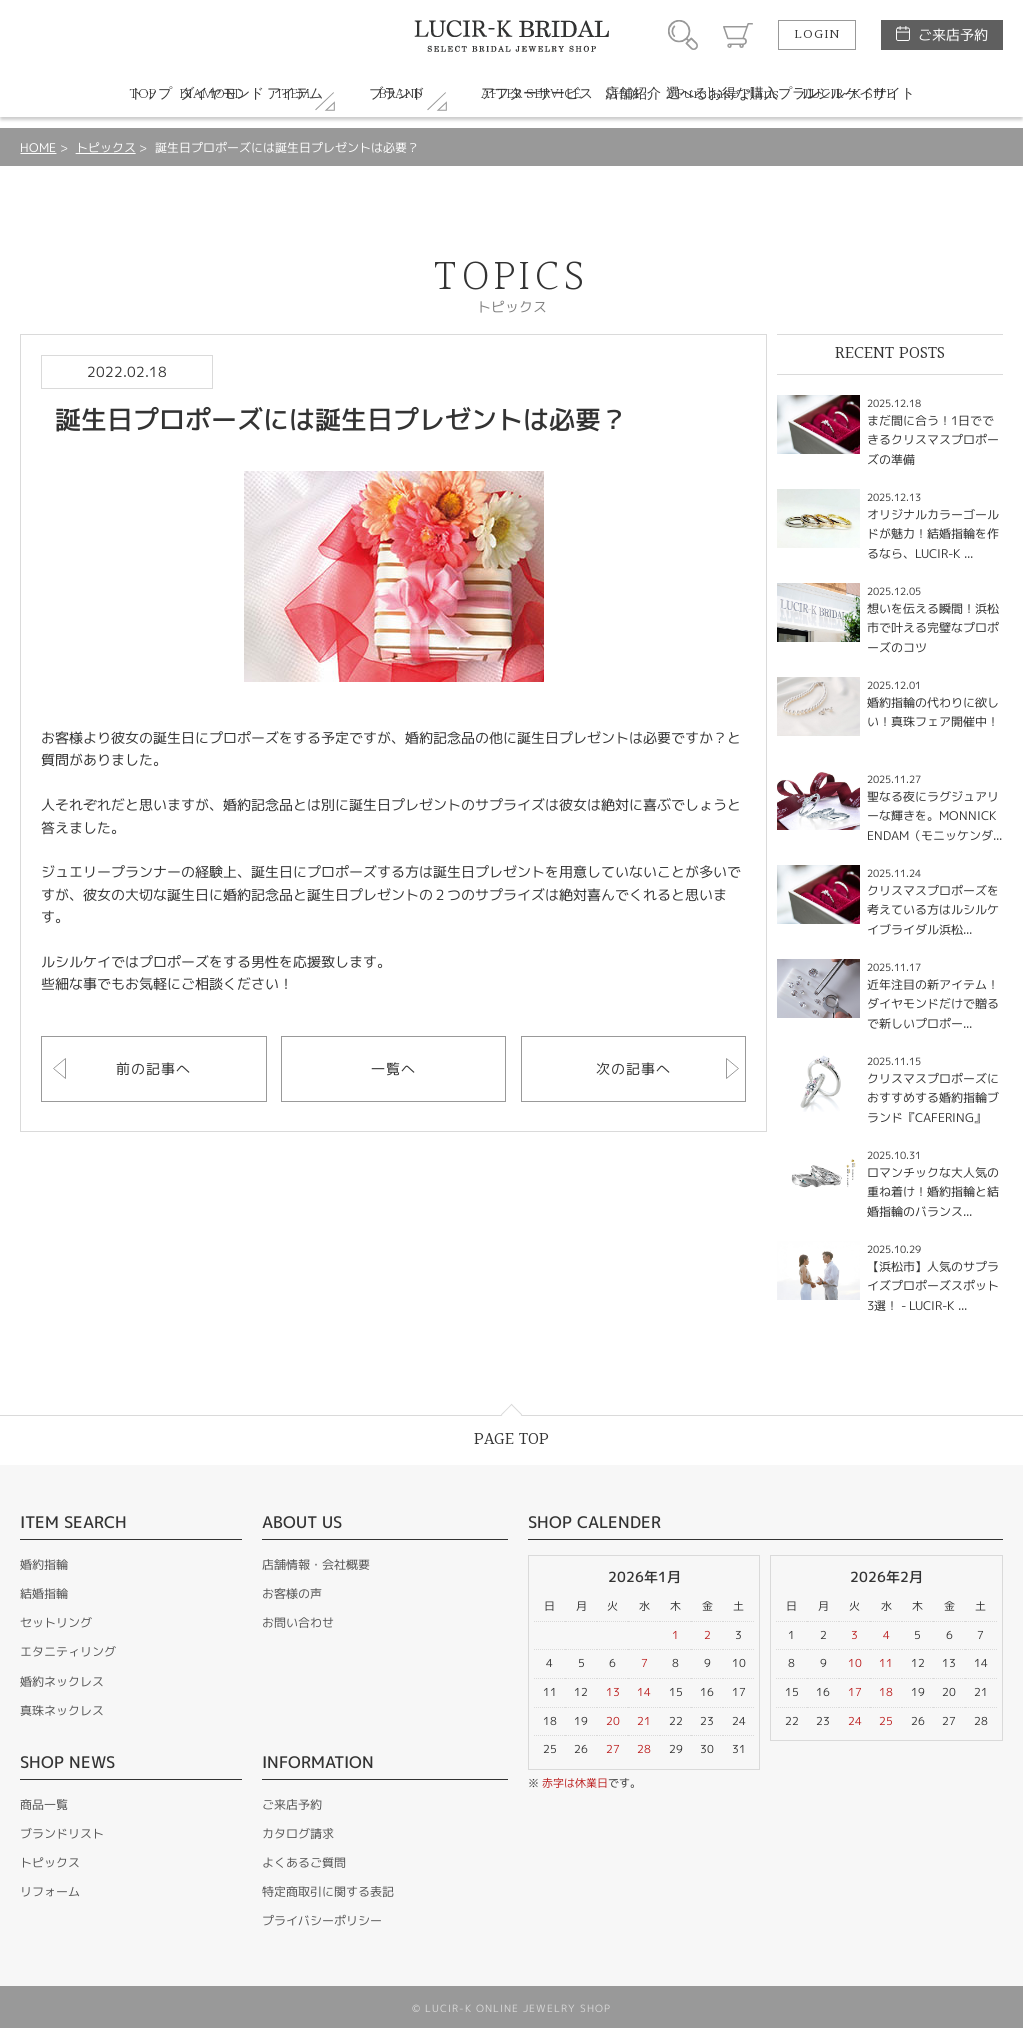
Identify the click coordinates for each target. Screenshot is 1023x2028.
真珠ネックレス (62, 1710)
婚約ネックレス (62, 1681)
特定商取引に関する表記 (328, 1891)
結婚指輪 (44, 1593)
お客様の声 (292, 1593)
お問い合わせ (298, 1622)
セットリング (56, 1622)
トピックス (106, 147)
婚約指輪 (44, 1564)
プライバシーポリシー (322, 1920)
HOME (38, 147)
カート (738, 35)
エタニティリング (68, 1651)
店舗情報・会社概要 (316, 1564)
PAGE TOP (511, 1439)
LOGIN (817, 35)
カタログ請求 (298, 1833)
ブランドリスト (62, 1833)
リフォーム (50, 1891)
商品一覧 (44, 1804)
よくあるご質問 (304, 1862)
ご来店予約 (953, 34)
